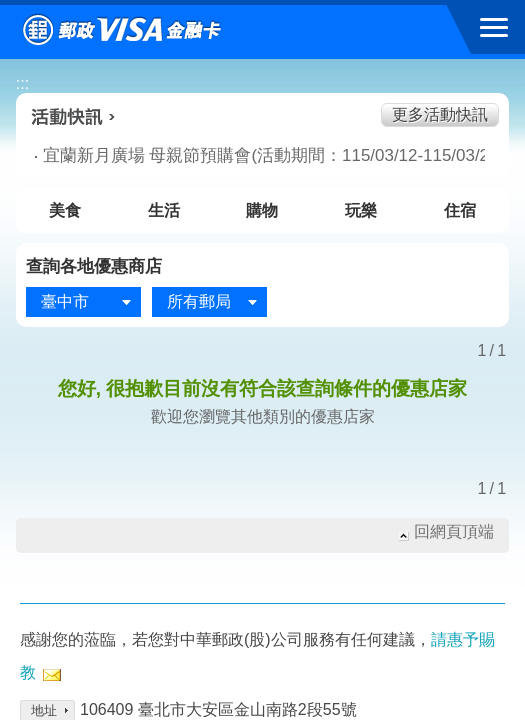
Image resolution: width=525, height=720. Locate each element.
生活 (164, 210)
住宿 (460, 210)
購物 (262, 210)
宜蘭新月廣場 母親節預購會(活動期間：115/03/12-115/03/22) (239, 155)
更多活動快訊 (440, 114)
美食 (65, 210)
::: (22, 83)
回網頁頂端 (454, 531)
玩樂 (361, 210)
